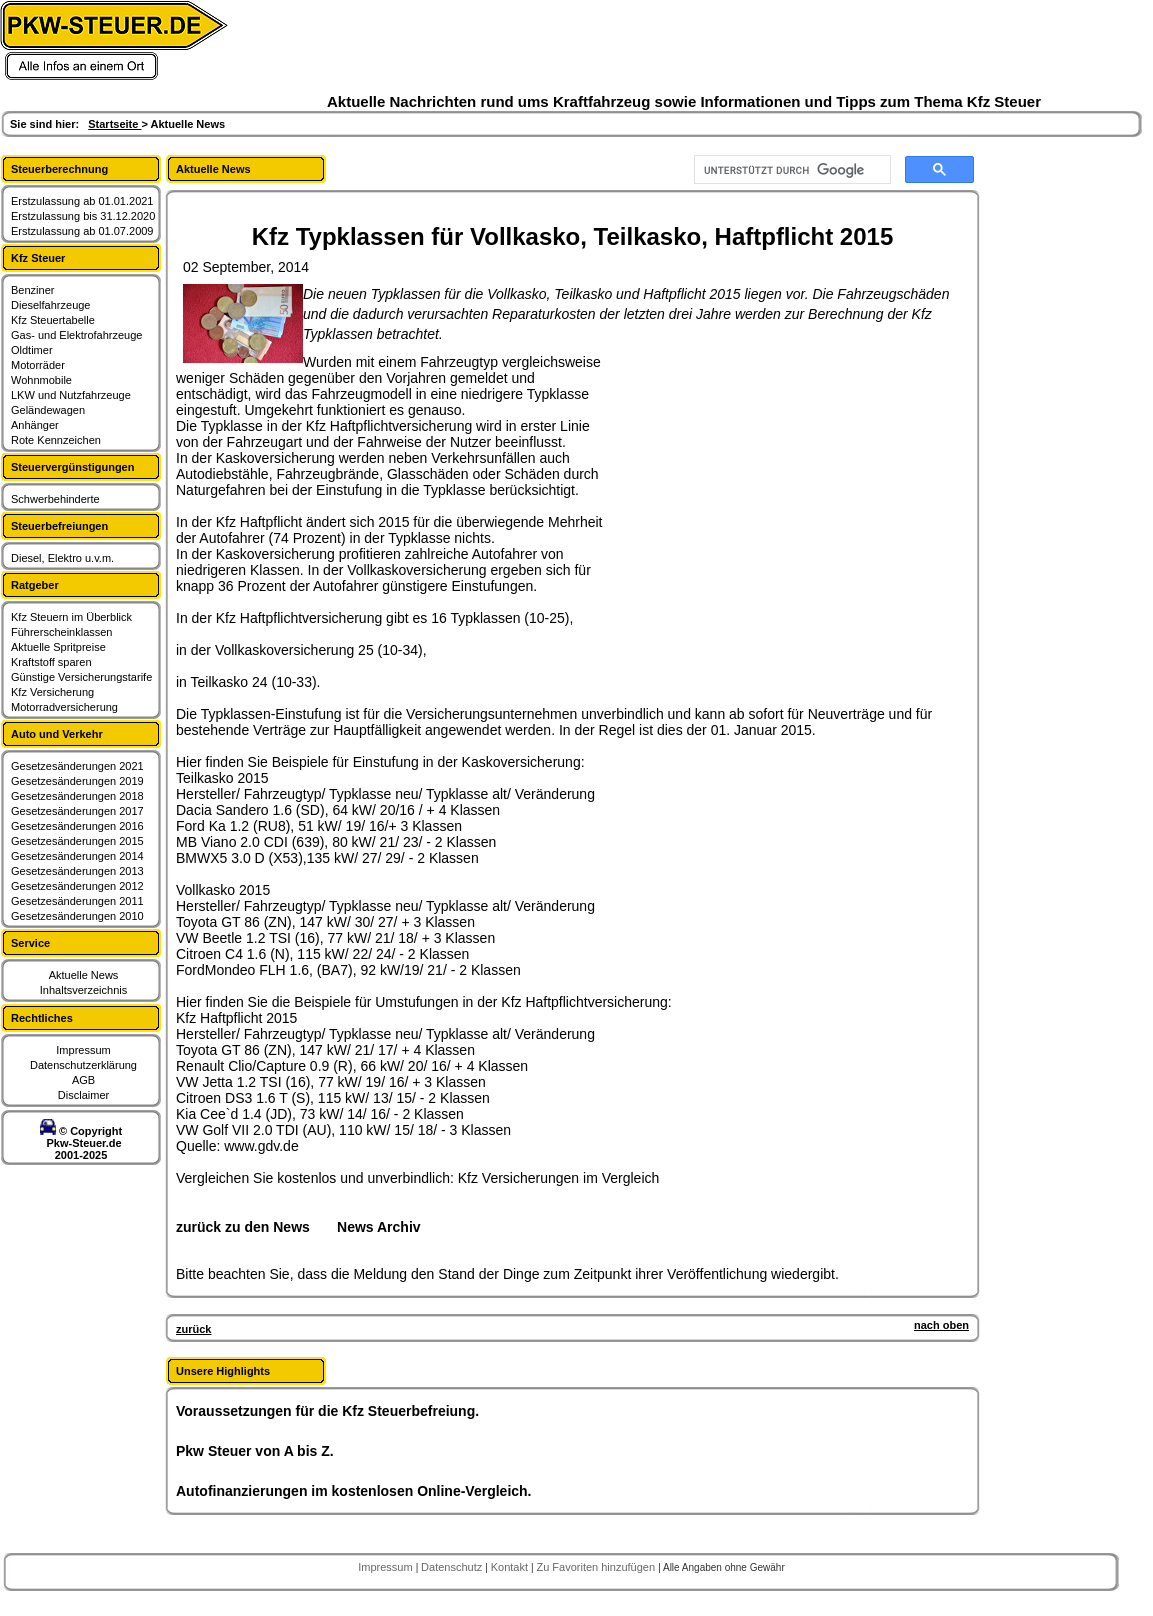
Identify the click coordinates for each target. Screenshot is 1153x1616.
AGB (83, 1080)
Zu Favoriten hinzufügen (597, 1567)
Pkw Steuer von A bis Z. (255, 1451)
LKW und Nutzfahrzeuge (71, 395)
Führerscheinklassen (62, 632)
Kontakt (511, 1567)
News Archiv (379, 1227)
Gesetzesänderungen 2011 (77, 901)
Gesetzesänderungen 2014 (77, 856)
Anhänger (35, 425)
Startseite (114, 124)
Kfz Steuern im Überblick (71, 617)
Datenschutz (453, 1567)
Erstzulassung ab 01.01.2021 (82, 201)
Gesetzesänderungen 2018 (77, 796)
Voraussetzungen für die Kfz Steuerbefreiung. (327, 1411)
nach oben (941, 1325)
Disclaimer (83, 1095)
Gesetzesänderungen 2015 (77, 841)
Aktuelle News (84, 975)
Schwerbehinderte (55, 499)
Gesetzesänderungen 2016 (77, 826)
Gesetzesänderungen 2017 (77, 811)
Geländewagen (48, 410)
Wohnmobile (41, 380)
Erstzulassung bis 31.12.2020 (83, 216)
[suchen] (790, 170)
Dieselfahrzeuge (51, 305)
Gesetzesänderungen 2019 (77, 781)
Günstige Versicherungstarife (81, 677)
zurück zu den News (243, 1227)
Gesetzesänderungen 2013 (77, 871)
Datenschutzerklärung (83, 1065)
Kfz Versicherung (52, 692)
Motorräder (38, 365)
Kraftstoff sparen (51, 662)
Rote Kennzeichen (56, 440)
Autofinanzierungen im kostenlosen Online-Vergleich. (354, 1491)
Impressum (83, 1050)
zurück (193, 1329)
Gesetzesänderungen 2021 (77, 766)
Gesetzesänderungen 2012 (77, 886)
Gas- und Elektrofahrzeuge (76, 335)
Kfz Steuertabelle (53, 320)
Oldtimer (32, 350)
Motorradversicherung (64, 707)
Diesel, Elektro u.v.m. (62, 558)
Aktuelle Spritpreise (58, 647)
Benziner (32, 290)
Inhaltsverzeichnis (83, 990)
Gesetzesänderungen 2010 (77, 916)
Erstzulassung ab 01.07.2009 (82, 231)
